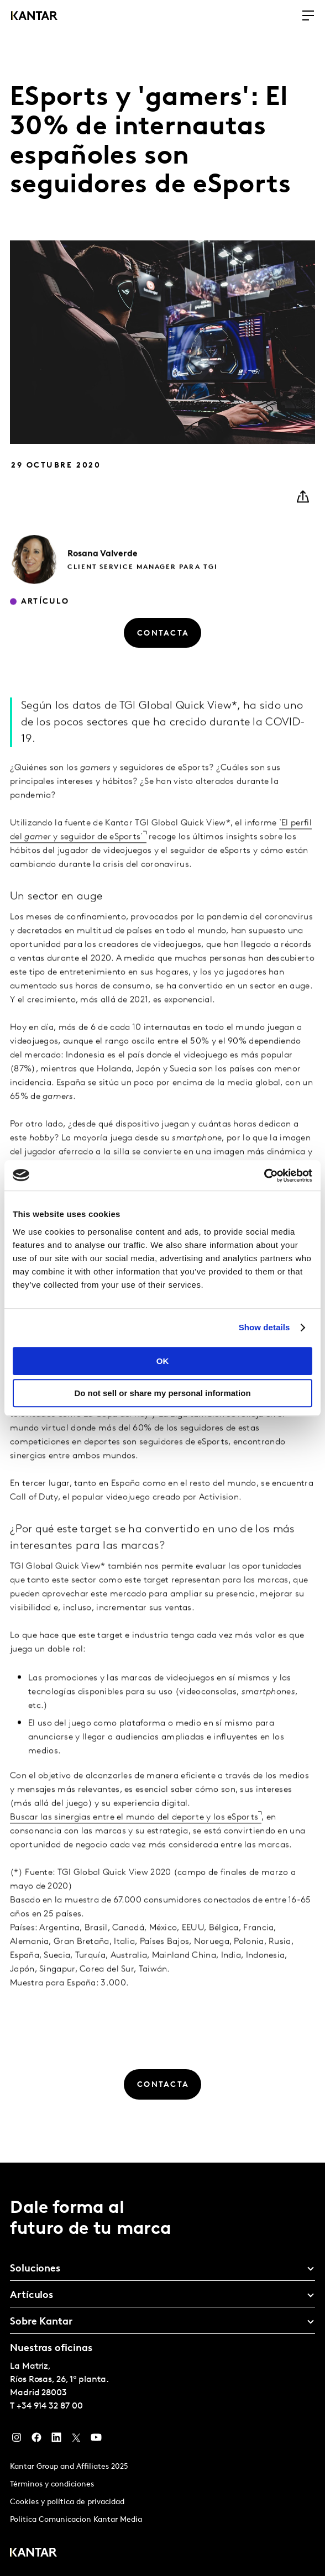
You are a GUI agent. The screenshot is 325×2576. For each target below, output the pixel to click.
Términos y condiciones (52, 2484)
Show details (264, 1327)
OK (162, 1361)
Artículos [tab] (31, 2295)
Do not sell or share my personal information (162, 1393)
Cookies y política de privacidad (67, 2502)
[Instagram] (16, 2440)
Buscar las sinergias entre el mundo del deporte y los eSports (134, 1839)
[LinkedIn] (56, 2440)
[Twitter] (76, 2440)
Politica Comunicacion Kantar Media (76, 2520)
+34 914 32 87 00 (50, 2406)
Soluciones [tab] (35, 2269)
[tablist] (162, 2369)
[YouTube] (96, 2440)
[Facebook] (36, 2440)
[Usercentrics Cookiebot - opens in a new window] (264, 1175)
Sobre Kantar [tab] (41, 2322)
